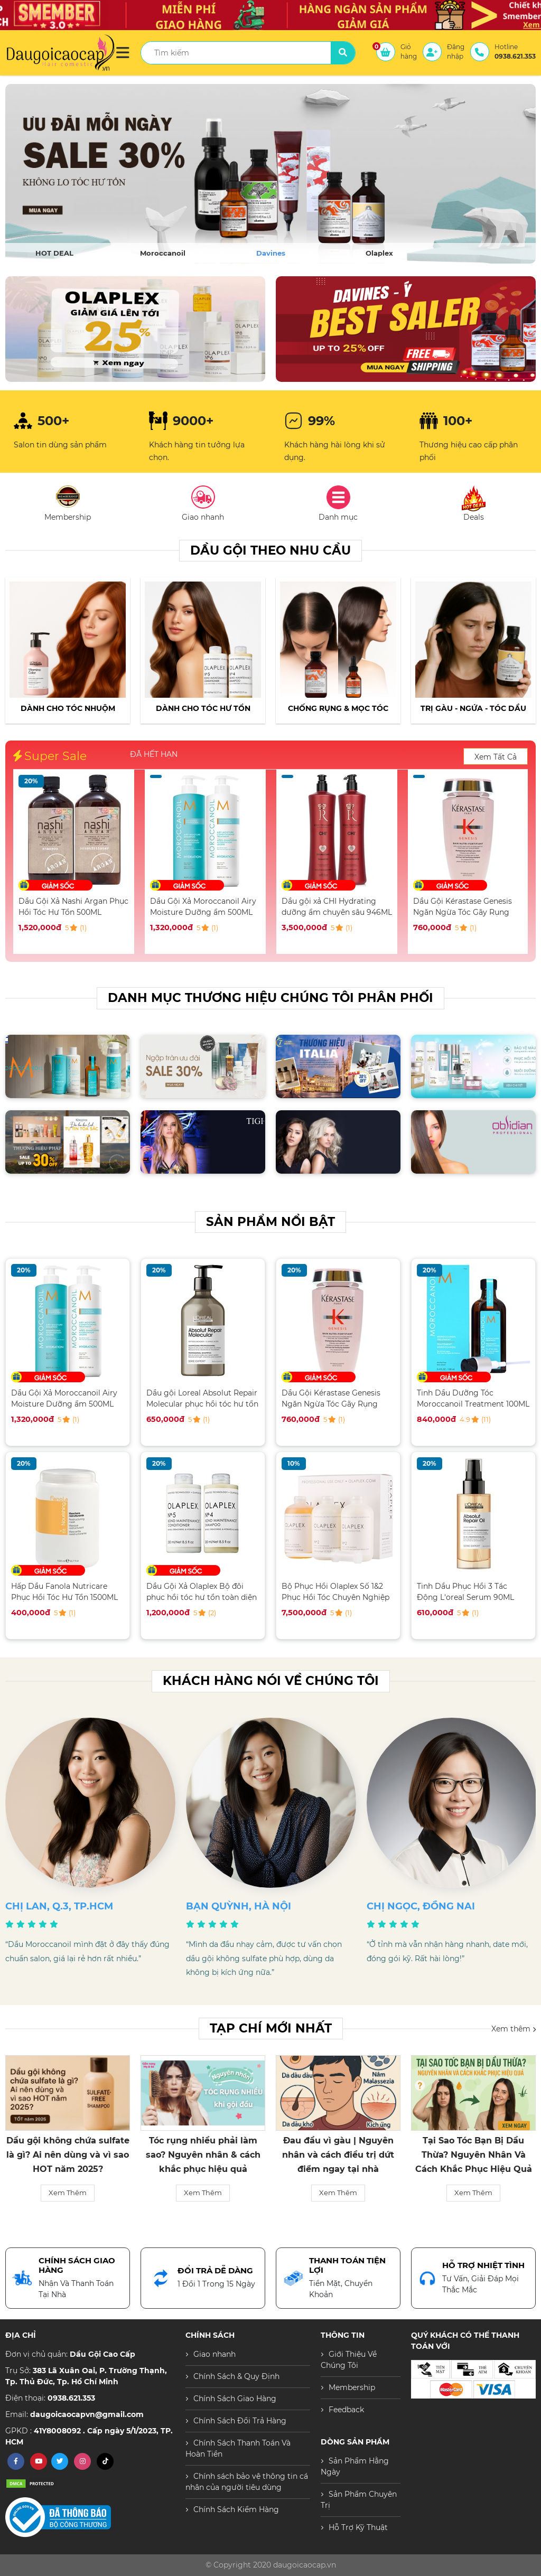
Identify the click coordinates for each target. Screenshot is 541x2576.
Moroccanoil (162, 253)
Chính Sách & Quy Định (236, 2376)
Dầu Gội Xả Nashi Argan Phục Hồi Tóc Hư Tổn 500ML (73, 906)
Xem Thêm (68, 2192)
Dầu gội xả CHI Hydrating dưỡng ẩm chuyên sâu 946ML (337, 906)
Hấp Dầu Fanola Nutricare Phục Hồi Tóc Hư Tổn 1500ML (64, 1591)
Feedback (346, 2409)
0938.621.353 (71, 2398)
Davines (270, 253)
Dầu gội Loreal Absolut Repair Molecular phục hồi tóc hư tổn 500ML (202, 1398)
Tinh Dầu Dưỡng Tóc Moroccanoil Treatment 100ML (473, 1398)
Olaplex (379, 253)
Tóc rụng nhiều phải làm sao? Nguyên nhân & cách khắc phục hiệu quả (203, 2154)
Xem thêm (513, 2028)
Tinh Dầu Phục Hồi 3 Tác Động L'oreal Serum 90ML (465, 1591)
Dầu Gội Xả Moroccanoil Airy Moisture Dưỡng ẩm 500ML (203, 906)
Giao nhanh (214, 2354)
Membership (352, 2387)
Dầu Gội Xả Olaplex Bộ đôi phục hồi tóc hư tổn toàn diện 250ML (201, 1591)
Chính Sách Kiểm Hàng (236, 2509)
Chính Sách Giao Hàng (234, 2398)
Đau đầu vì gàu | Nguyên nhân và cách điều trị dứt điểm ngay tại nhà (338, 2154)
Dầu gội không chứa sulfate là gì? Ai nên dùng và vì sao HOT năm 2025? (67, 2154)
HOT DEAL (54, 253)
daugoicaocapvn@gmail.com (87, 2414)
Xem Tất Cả (495, 757)
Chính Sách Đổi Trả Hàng (239, 2420)
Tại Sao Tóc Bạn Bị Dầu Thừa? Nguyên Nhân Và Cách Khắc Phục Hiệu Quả (473, 2154)
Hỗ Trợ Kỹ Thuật (358, 2527)
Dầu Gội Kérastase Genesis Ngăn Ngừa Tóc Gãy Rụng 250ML (462, 906)
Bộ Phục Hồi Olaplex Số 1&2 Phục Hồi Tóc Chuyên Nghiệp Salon (335, 1591)
